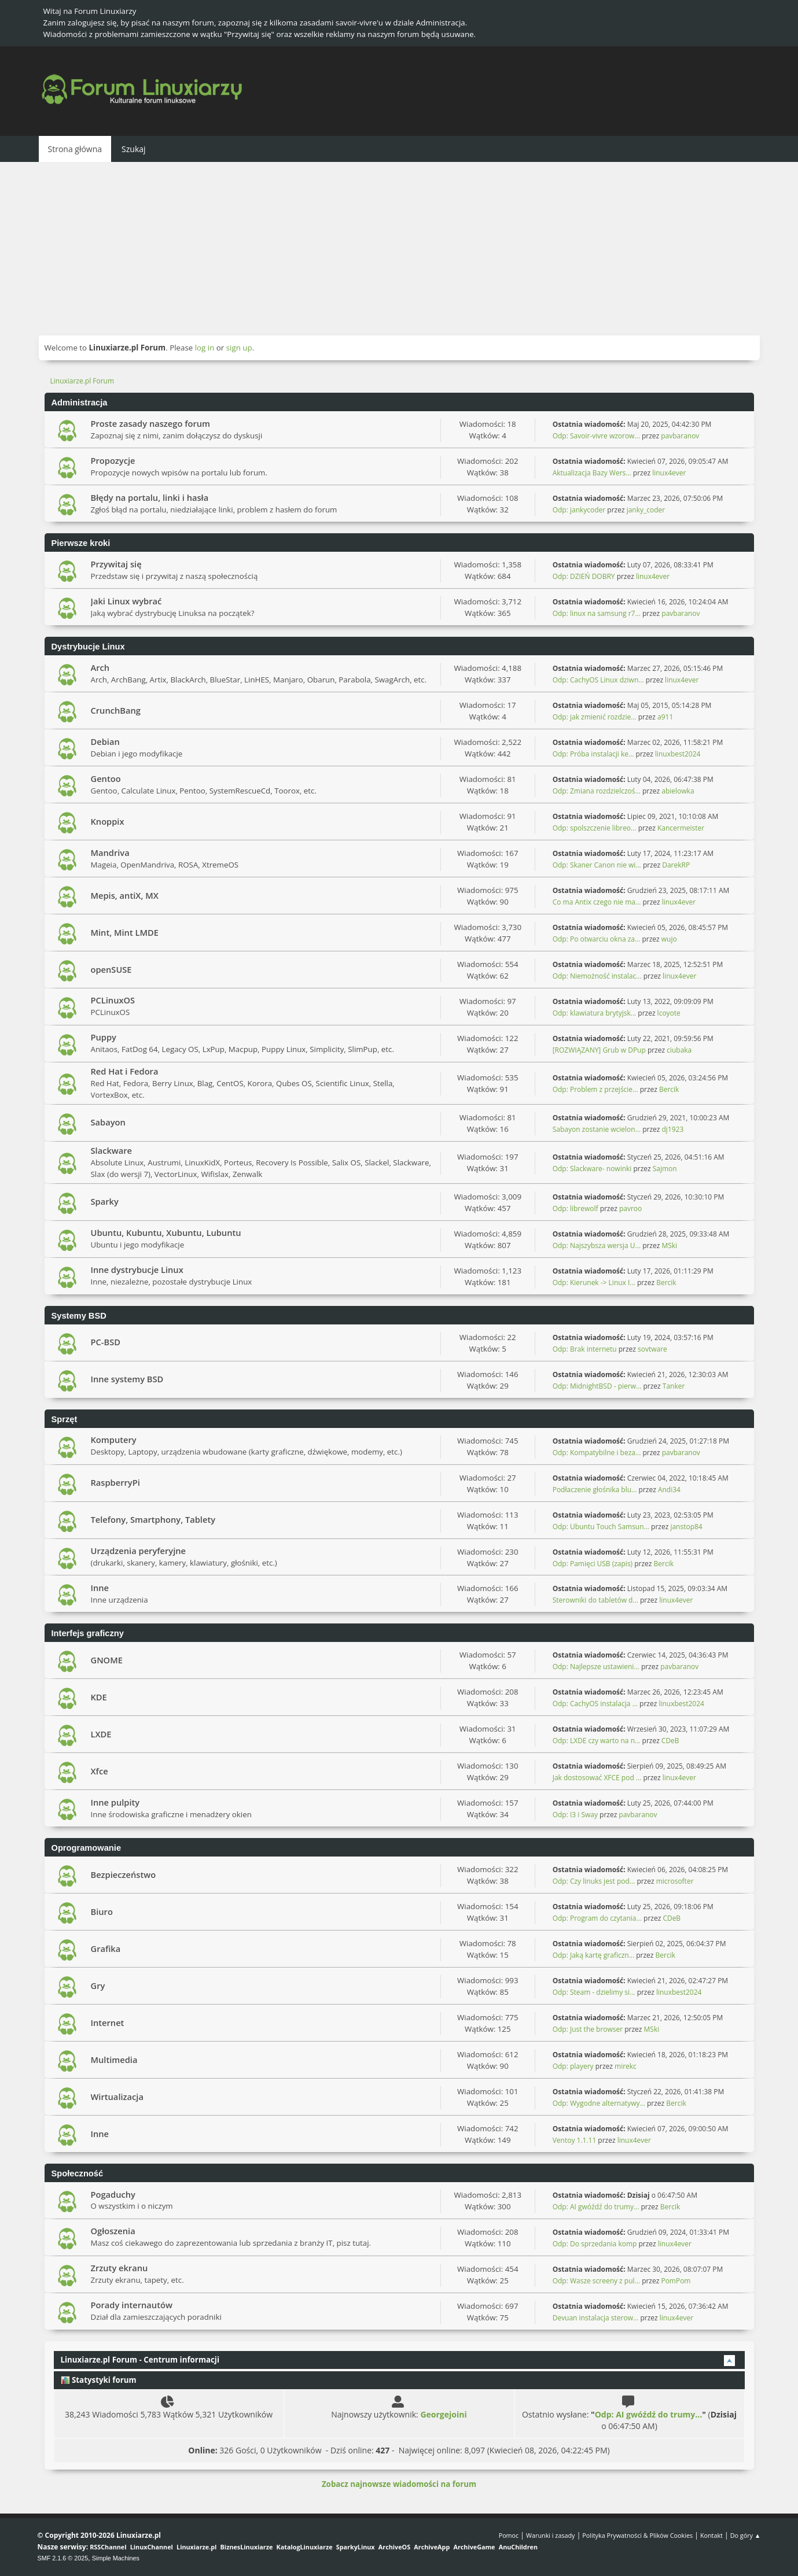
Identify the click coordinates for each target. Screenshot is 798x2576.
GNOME (107, 1660)
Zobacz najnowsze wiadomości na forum (399, 2484)
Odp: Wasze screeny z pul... (596, 2281)
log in (205, 347)
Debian (105, 741)
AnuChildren (518, 2546)
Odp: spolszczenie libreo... (595, 828)
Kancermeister (680, 828)
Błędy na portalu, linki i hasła (150, 497)
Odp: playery (573, 2066)
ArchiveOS (394, 2546)
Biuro (102, 1911)
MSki (669, 1245)
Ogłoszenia (113, 2231)
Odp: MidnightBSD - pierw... (597, 1386)
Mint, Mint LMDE (125, 932)
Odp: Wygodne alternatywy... (599, 2103)
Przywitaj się (116, 564)
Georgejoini (443, 2414)
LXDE (101, 1734)
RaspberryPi (115, 1482)
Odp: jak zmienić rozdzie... (595, 717)
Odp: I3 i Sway (575, 1815)
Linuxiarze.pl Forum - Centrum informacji (140, 2359)
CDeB (670, 1740)
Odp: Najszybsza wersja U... (597, 1245)
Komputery (114, 1439)
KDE (99, 1697)
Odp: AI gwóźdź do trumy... (596, 2207)
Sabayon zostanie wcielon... (597, 1129)
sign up (239, 347)
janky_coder (646, 510)
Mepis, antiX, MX (125, 895)
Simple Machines (115, 2558)
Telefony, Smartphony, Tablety (153, 1519)
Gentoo (106, 778)
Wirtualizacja (117, 2096)
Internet (107, 2022)
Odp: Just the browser (588, 2029)
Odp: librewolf (575, 1208)
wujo (669, 939)
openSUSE (111, 969)
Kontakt (711, 2535)
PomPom (675, 2281)
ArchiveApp (432, 2546)
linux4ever (669, 473)
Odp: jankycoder (579, 510)
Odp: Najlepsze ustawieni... (596, 1666)
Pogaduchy (113, 2194)
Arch (100, 667)
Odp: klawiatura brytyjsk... (594, 1013)
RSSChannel (108, 2546)
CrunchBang (116, 710)
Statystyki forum (99, 2380)
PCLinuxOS (113, 1000)
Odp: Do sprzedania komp (595, 2244)
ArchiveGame (474, 2546)
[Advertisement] (399, 249)
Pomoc (509, 2535)
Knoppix (107, 821)
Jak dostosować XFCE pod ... (597, 1777)
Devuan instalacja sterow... (596, 2318)
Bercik (669, 1089)
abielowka (677, 791)
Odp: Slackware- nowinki (592, 1168)
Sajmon (665, 1168)
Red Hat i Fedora (125, 1071)
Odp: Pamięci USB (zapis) (592, 1564)
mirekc (626, 2066)
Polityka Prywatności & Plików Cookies (637, 2535)
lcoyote (669, 1013)
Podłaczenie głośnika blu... (595, 1489)
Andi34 (669, 1489)
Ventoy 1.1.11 (575, 2140)
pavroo (630, 1208)
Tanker (674, 1386)
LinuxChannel (151, 2546)
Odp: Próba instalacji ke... (593, 754)
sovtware (652, 1349)
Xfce (99, 1771)
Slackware (112, 1150)
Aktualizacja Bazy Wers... (592, 473)
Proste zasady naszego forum (151, 423)
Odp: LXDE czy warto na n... (597, 1740)
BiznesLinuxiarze (246, 2546)
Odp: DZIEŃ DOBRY (584, 576)
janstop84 (686, 1526)
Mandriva (110, 852)
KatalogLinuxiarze (305, 2546)
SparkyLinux (355, 2546)
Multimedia (114, 2059)
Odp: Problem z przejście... (595, 1089)
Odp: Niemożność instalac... (597, 976)
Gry (98, 1985)
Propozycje (113, 460)
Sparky (105, 1201)
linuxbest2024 (677, 754)
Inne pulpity (115, 1802)
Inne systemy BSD (127, 1379)
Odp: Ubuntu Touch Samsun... (601, 1526)
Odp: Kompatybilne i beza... (597, 1452)
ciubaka (679, 1050)
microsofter (675, 1881)
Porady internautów (131, 2305)
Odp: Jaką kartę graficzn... (593, 1955)
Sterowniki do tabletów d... (595, 1600)
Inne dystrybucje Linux (137, 1269)
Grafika (106, 1948)
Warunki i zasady (550, 2535)
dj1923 (673, 1129)
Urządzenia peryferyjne (138, 1550)
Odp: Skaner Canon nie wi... (597, 865)
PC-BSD (105, 1342)
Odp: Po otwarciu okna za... (597, 939)
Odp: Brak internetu (586, 1349)
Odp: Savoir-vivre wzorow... (596, 436)
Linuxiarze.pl (196, 2546)
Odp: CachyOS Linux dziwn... (598, 680)
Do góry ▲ (745, 2535)
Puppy (103, 1037)
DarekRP (676, 865)
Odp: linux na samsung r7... (597, 613)
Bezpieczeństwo (123, 1874)
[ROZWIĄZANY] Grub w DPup (599, 1050)
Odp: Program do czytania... (597, 1918)
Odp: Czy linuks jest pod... (594, 1881)
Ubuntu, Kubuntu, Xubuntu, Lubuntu (166, 1232)
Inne (100, 1587)
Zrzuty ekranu (119, 2268)
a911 (665, 717)
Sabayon (108, 1122)
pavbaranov (680, 436)
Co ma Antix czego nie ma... (597, 902)
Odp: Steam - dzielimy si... (594, 1992)
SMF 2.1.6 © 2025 (63, 2558)
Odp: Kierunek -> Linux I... (594, 1282)
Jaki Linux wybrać (126, 601)
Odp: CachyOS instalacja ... (595, 1703)
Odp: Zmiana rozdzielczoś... (597, 791)
